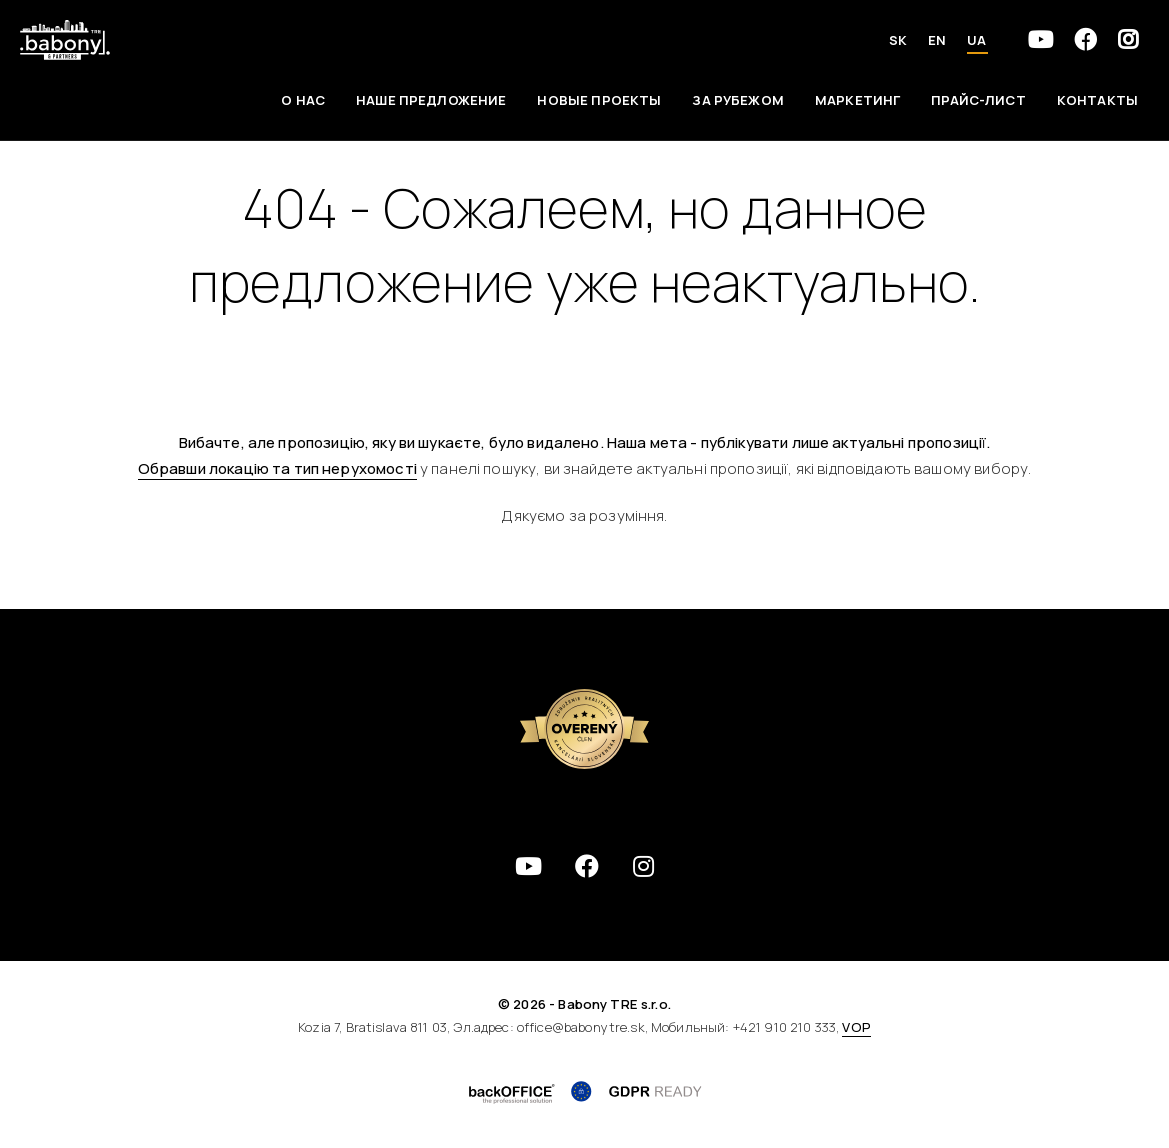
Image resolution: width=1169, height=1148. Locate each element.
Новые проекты (599, 100)
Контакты (1097, 100)
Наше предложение (431, 100)
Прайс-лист (978, 100)
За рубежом (738, 100)
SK (898, 40)
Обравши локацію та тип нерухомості (277, 468)
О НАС (303, 100)
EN (937, 40)
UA (976, 40)
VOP (856, 1027)
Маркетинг (857, 100)
